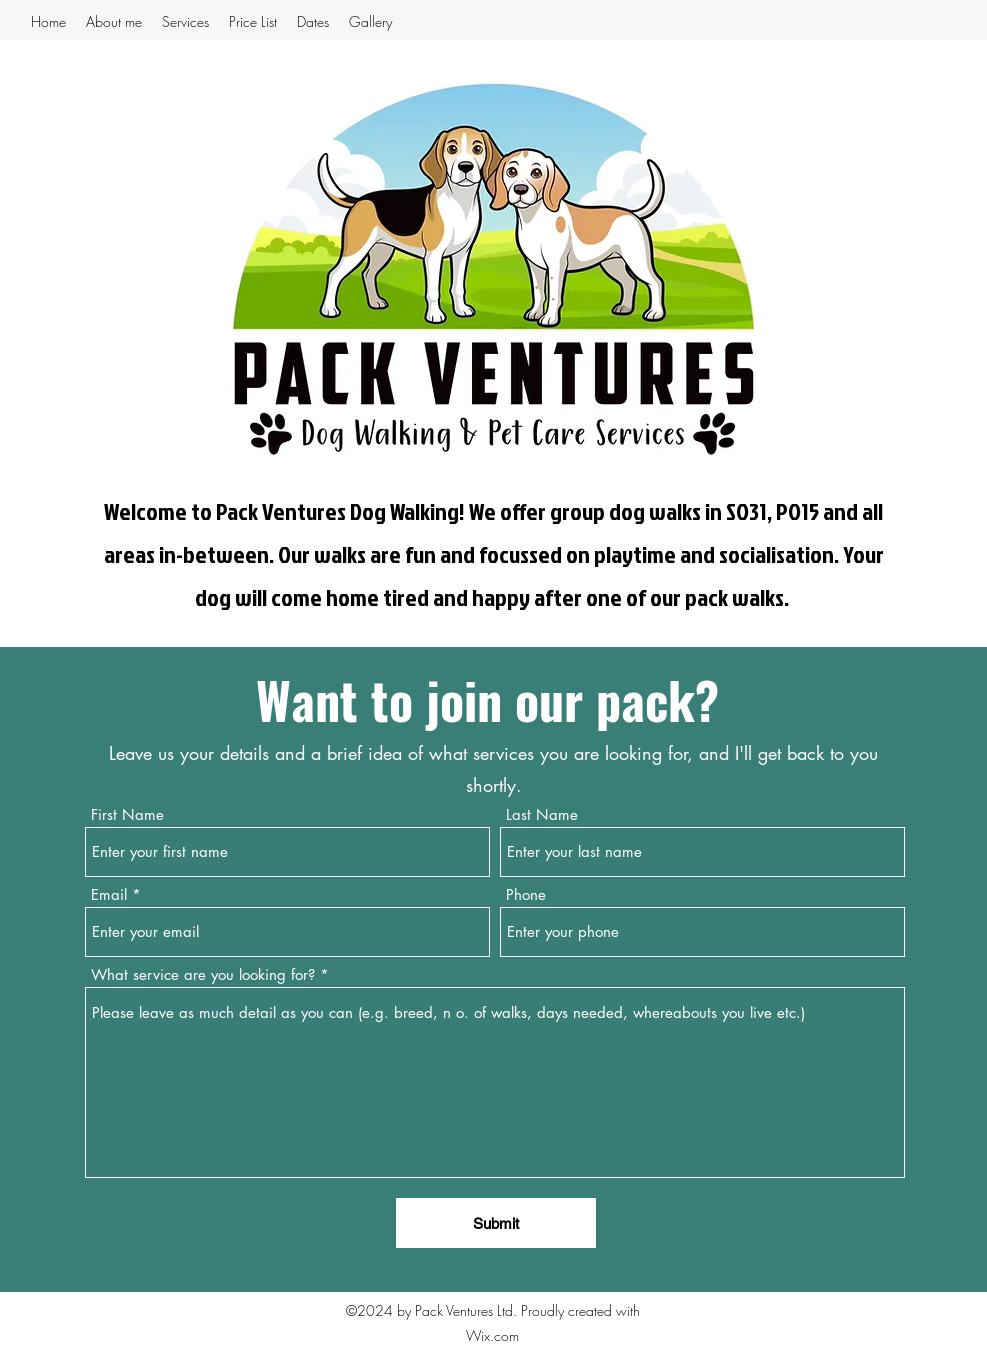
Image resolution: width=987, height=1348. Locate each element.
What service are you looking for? (205, 974)
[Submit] (496, 1223)
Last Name (542, 814)
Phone (526, 894)
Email (109, 894)
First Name (127, 814)
